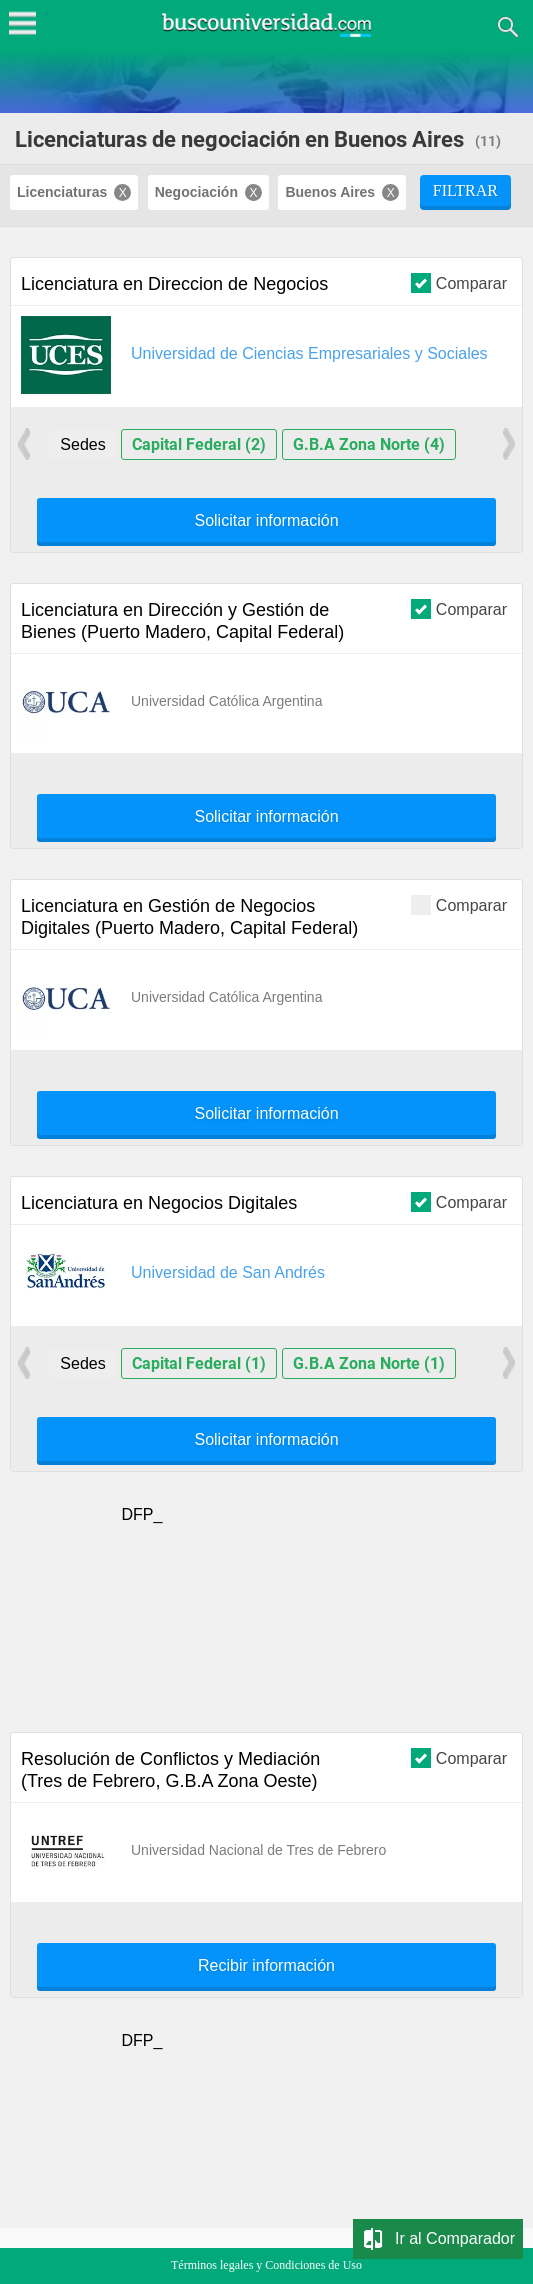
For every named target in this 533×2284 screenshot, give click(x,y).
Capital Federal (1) (199, 1363)
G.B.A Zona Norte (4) (369, 444)
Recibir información (266, 1966)
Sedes (82, 444)
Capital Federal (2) (199, 444)
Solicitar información (266, 521)
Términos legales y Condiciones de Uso (266, 2265)
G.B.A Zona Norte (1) (369, 1363)
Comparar (459, 282)
